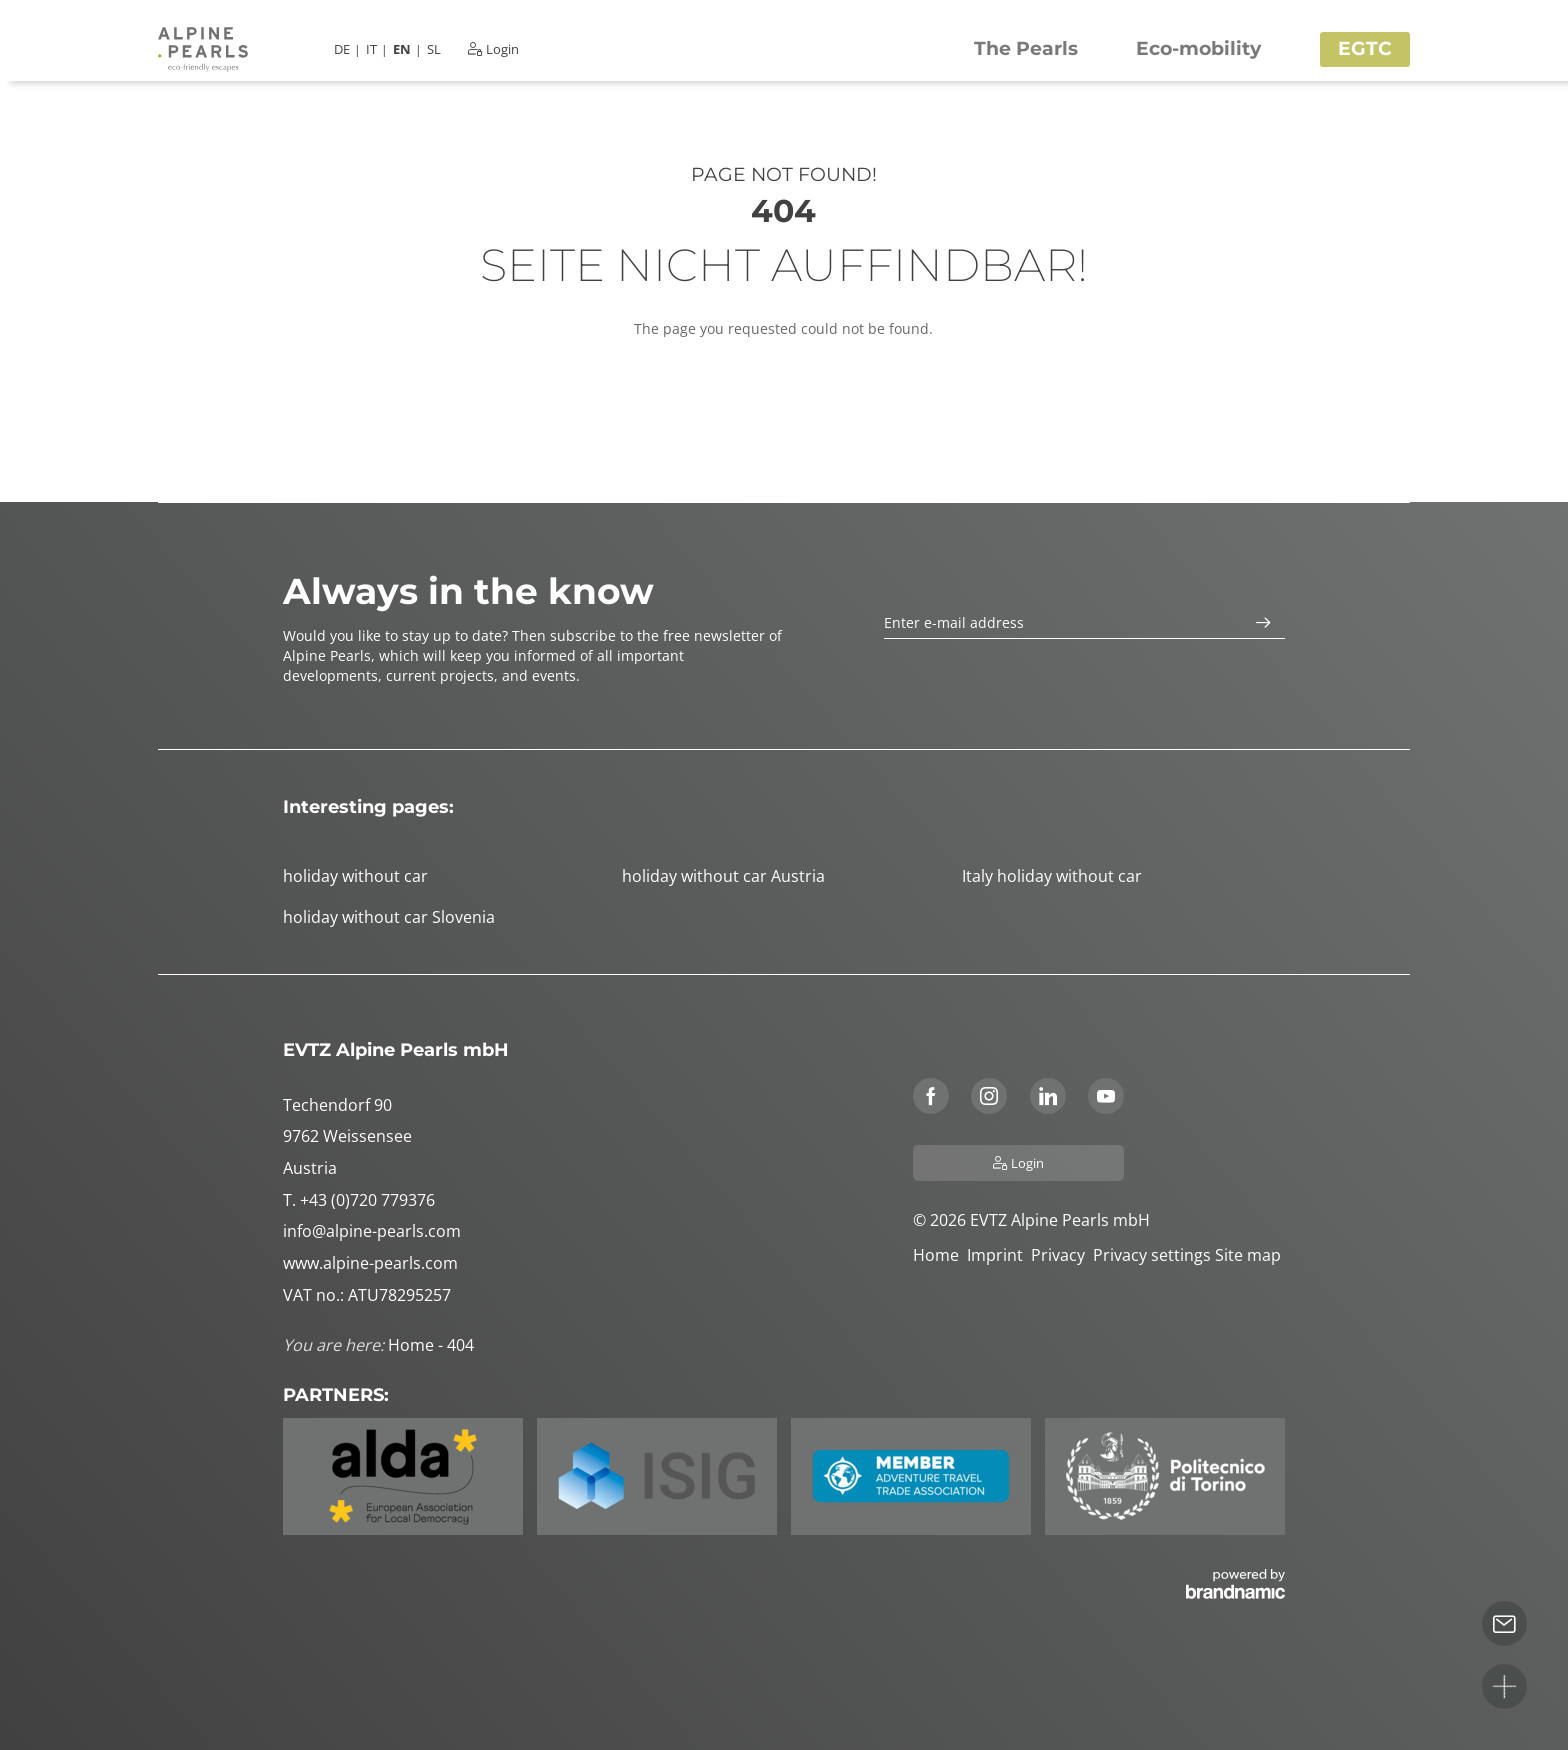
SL (434, 49)
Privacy (1062, 1255)
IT (371, 49)
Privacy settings (1154, 1255)
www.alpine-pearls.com (370, 1263)
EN (402, 49)
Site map (1250, 1255)
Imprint (999, 1255)
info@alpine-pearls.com (372, 1231)
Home (940, 1255)
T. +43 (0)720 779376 (359, 1200)
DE (342, 49)
